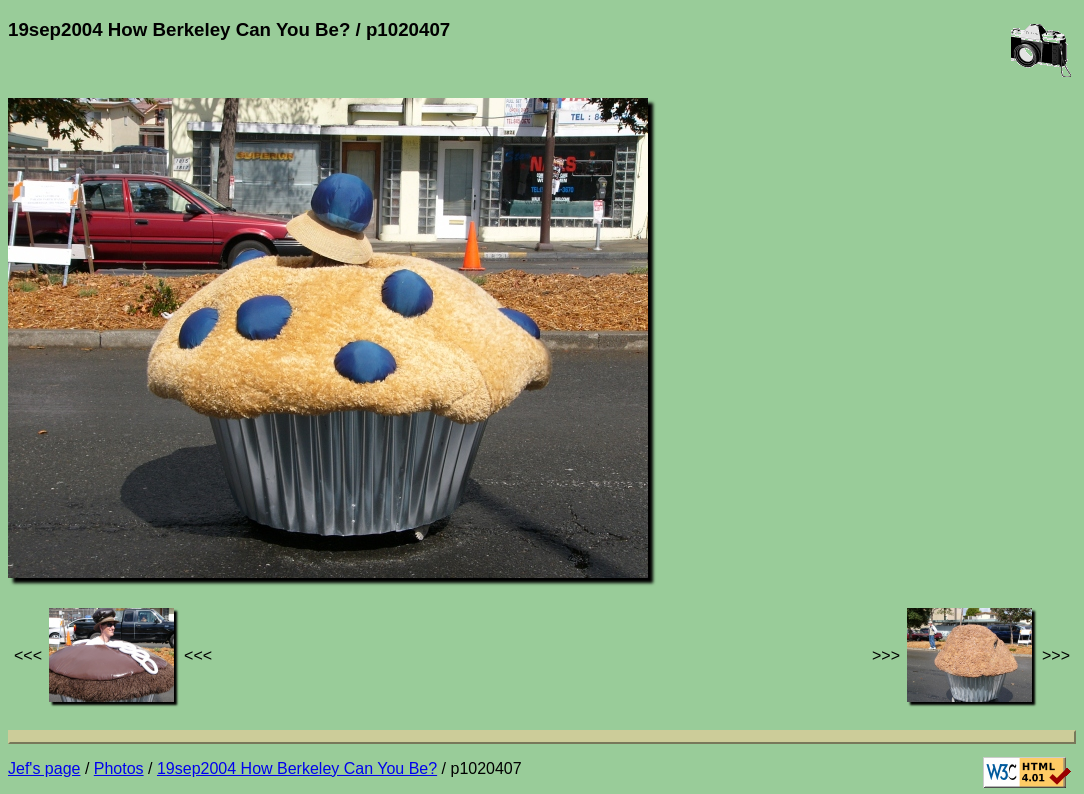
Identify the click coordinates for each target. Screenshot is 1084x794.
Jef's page (44, 768)
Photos (119, 768)
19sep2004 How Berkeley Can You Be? (297, 768)
